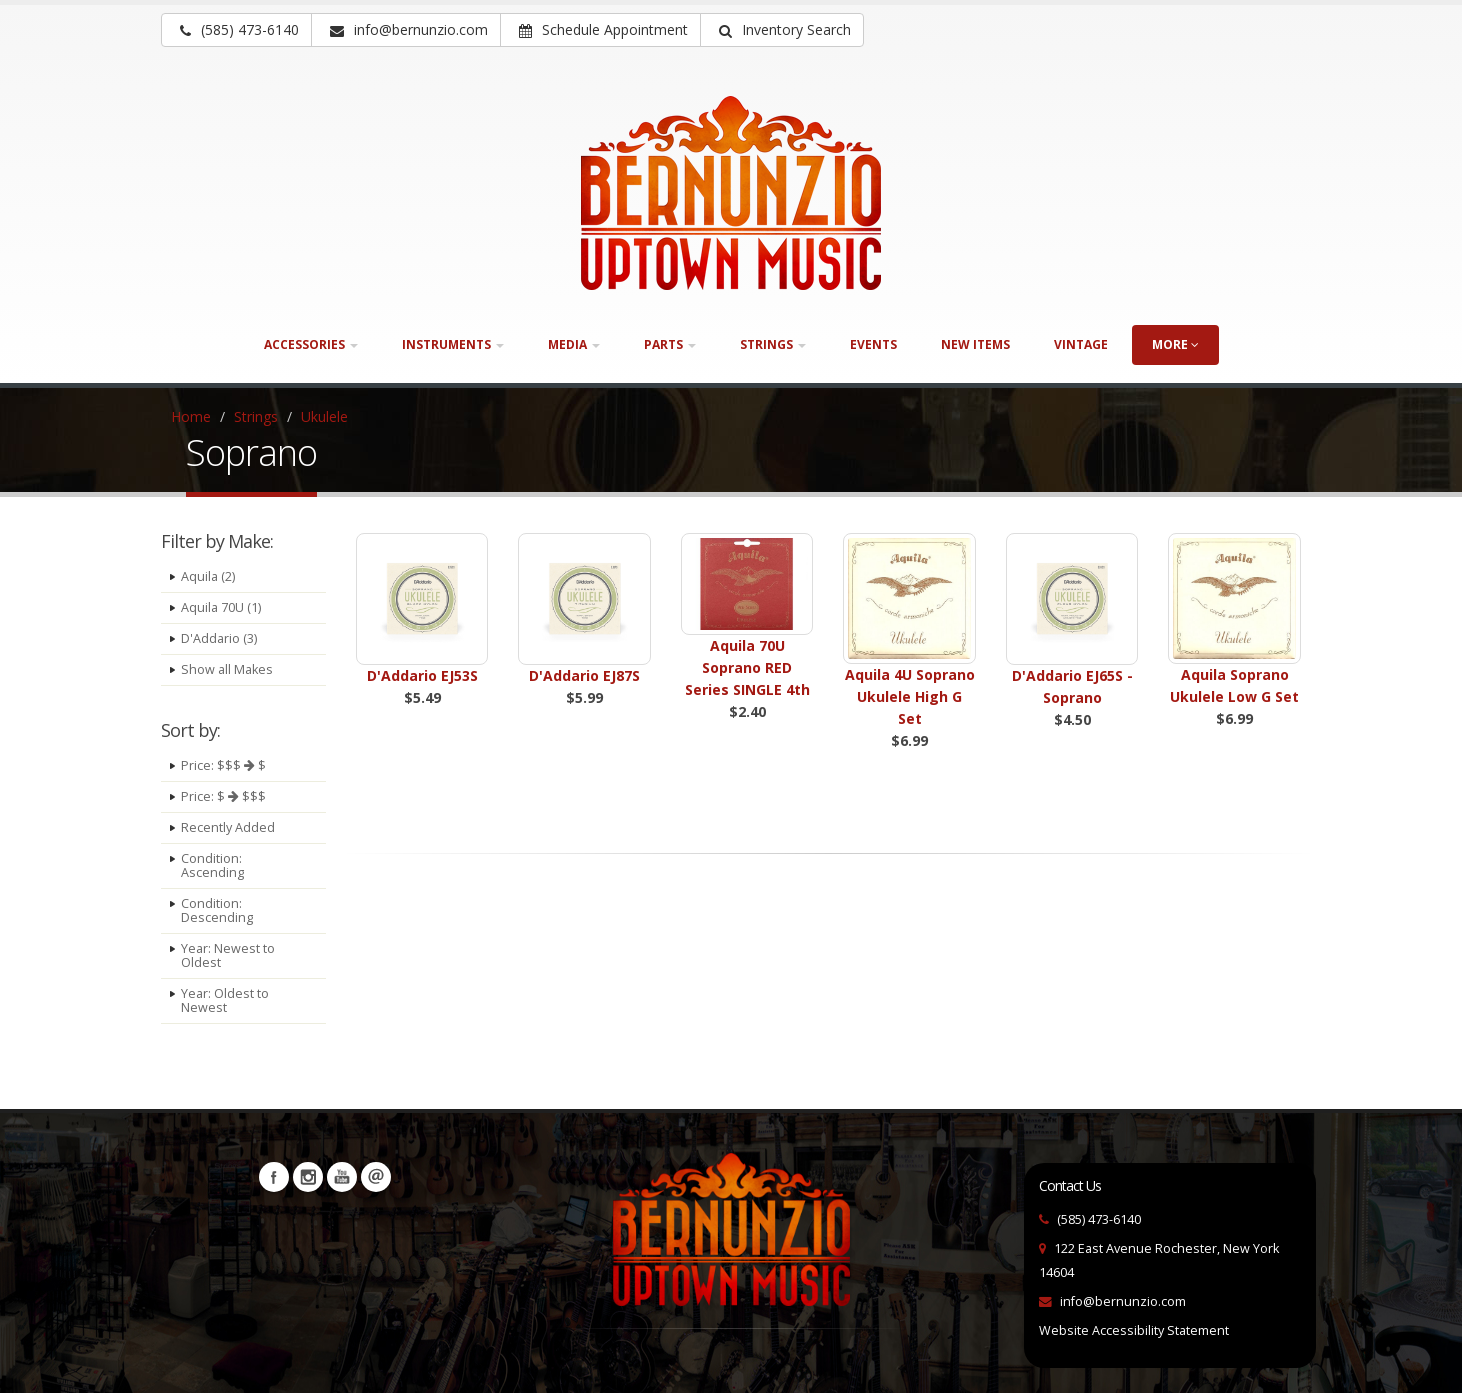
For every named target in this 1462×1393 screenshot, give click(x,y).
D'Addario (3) (219, 638)
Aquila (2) (208, 576)
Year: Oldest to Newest (225, 1000)
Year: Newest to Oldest (228, 955)
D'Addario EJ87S (584, 675)
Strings (256, 416)
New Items (975, 344)
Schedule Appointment (603, 29)
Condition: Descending (217, 910)
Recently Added (228, 827)
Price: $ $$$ (223, 796)
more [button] (1175, 344)
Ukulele (324, 416)
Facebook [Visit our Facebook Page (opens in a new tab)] (274, 1177)
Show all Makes (227, 669)
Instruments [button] (453, 344)
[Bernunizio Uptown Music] (731, 193)
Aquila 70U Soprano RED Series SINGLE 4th (747, 667)
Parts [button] (670, 344)
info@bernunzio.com (1123, 1301)
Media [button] (574, 344)
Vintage (1081, 344)
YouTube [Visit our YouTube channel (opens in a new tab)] (342, 1177)
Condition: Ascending (212, 865)
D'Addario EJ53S (422, 675)
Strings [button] (773, 344)
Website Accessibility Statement (1134, 1330)
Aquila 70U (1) (221, 607)
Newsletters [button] (376, 1177)
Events (873, 344)
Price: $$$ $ (223, 765)
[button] (782, 30)
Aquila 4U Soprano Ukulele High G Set (910, 696)
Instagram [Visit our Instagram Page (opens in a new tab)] (308, 1177)
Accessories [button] (311, 344)
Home (191, 416)
